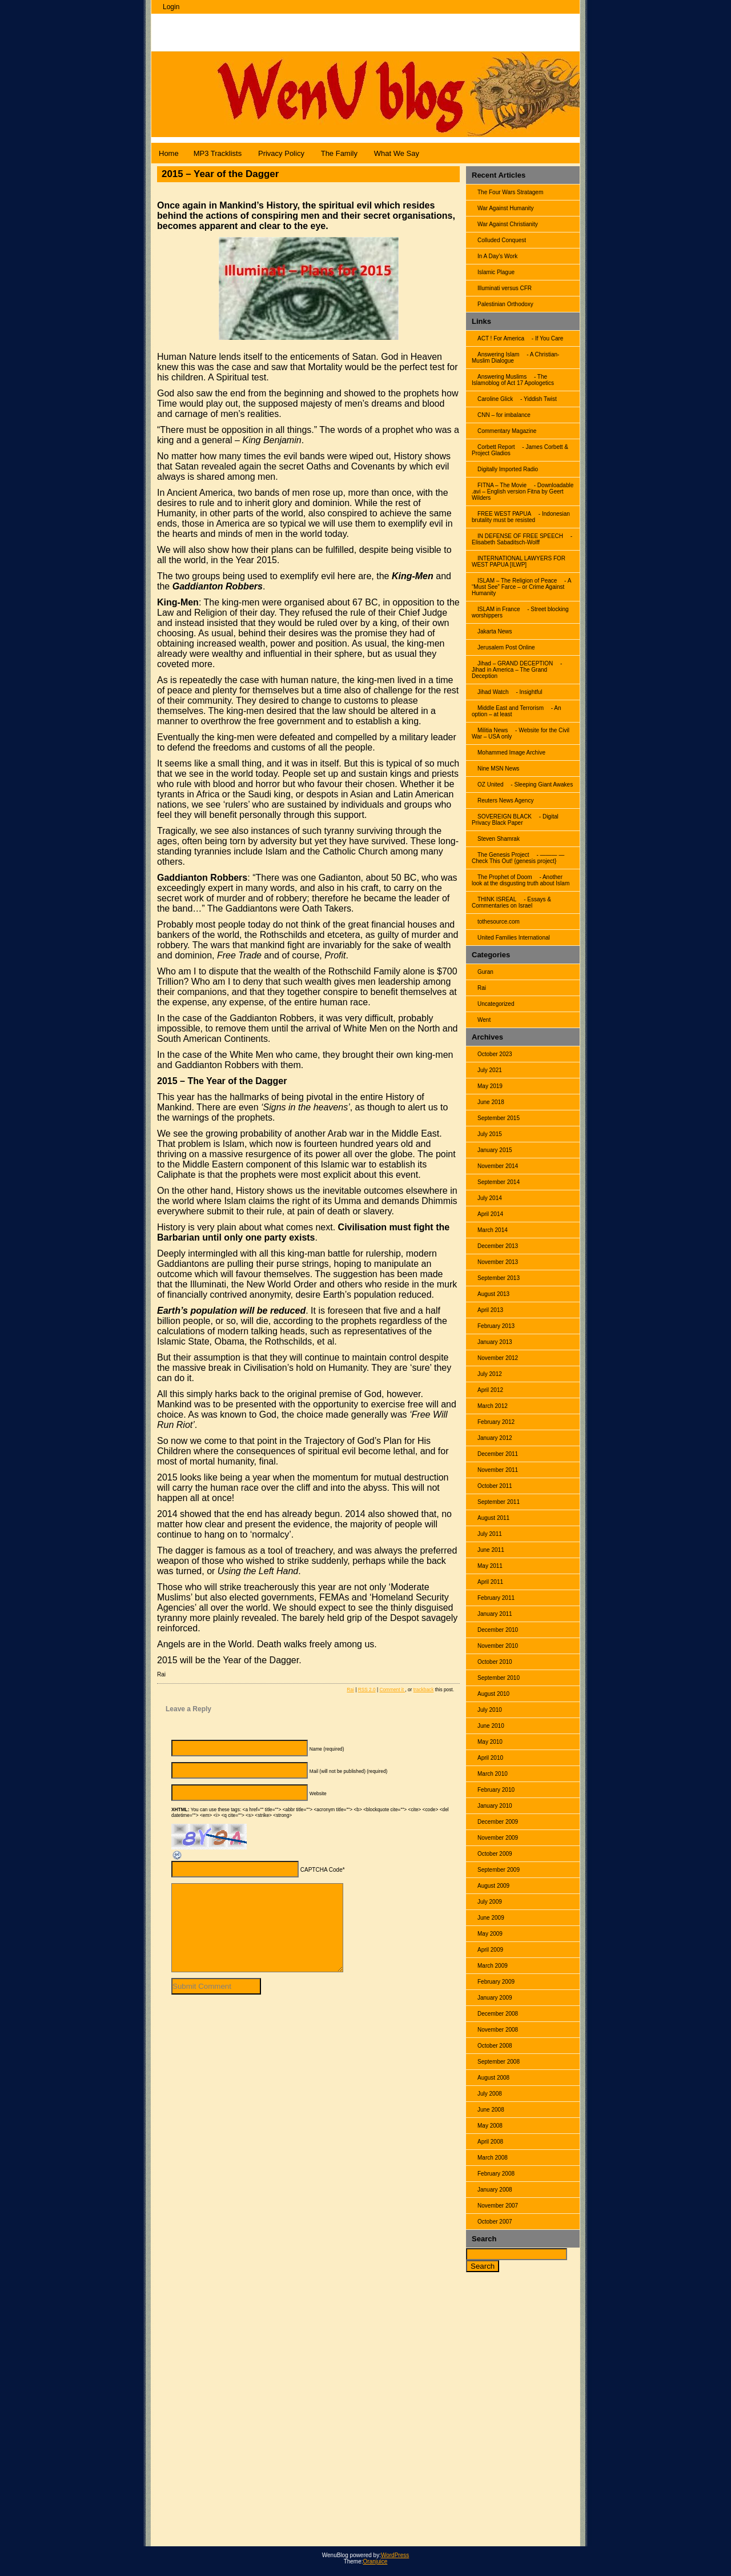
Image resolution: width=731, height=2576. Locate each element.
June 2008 (490, 2109)
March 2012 (492, 1406)
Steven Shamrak (498, 839)
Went (484, 1020)
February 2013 (496, 1326)
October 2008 (494, 2046)
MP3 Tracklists (218, 153)
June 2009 (490, 1918)
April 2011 (490, 1582)
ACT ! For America (500, 338)
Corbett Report (496, 447)
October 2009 (494, 1854)
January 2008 (494, 2189)
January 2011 (494, 1614)
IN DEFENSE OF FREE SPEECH (520, 536)
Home (169, 153)
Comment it (392, 1689)
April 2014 (490, 1214)
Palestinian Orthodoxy (505, 304)
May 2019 (490, 1086)
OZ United (490, 784)
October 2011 (494, 1486)
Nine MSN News (498, 768)
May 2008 (490, 2125)
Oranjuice (375, 2561)
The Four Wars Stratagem (510, 192)
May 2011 (490, 1566)
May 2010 (490, 1742)
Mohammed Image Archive (511, 752)
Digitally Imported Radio (507, 469)
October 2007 (494, 2221)
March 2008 (492, 2157)
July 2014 (489, 1198)
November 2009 (497, 1838)
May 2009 (490, 1934)
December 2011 (497, 1454)
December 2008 (497, 2014)
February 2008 (496, 2173)
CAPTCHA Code (321, 1870)
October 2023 (494, 1054)
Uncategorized (495, 1004)
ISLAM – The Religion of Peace (517, 580)
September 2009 (498, 1870)
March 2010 (492, 1774)
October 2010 (494, 1662)
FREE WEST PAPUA (504, 514)
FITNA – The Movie (502, 485)
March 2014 (492, 1230)
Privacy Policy (281, 153)
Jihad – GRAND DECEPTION (515, 663)
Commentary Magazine (506, 431)
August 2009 (493, 1886)
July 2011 (489, 1534)
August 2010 (493, 1694)
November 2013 (497, 1262)
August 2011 (493, 1518)
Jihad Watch (493, 692)
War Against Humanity (505, 208)
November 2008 (497, 2030)
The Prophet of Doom (504, 877)
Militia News (492, 730)
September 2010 (498, 1678)
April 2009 (490, 1950)
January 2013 (494, 1342)
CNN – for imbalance (504, 415)
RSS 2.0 (367, 1689)
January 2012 (494, 1438)
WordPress (395, 2555)
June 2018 (490, 1102)
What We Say (396, 153)
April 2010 (490, 1758)
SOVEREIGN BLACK (504, 816)
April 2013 (490, 1310)
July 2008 (489, 2094)
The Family (339, 153)
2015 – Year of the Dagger (220, 173)
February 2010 (496, 1790)
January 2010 (494, 1806)
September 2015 (498, 1118)
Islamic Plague (496, 272)
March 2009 (492, 1966)
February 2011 (496, 1598)
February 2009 (496, 1982)
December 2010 (497, 1630)
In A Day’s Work (497, 256)
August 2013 (493, 1294)
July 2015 (489, 1134)
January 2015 (494, 1150)
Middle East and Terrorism (510, 708)
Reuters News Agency (505, 800)
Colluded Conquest (501, 240)
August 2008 (493, 2078)
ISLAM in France (498, 609)
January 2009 (494, 1998)
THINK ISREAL (496, 899)
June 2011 (490, 1550)
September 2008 (498, 2062)
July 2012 (489, 1374)
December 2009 (497, 1822)
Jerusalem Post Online (506, 647)
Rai (481, 988)
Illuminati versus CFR (504, 288)
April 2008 (490, 2141)
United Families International (513, 937)
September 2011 (498, 1502)
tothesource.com (498, 921)
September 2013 (498, 1278)
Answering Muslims (502, 377)
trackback (423, 1689)
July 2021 (489, 1070)
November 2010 (497, 1646)
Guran (485, 972)
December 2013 (497, 1246)
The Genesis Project (503, 855)
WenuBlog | (194, 26)
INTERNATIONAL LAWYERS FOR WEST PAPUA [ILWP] (518, 561)
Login (171, 7)
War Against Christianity (507, 224)
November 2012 (497, 1358)
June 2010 (490, 1726)
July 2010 (489, 1710)
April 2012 (490, 1390)
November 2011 (497, 1470)
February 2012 (496, 1422)
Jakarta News (494, 631)
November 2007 (497, 2205)
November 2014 (497, 1166)
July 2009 (489, 1902)
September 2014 (498, 1182)
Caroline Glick (495, 399)
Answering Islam (498, 354)
